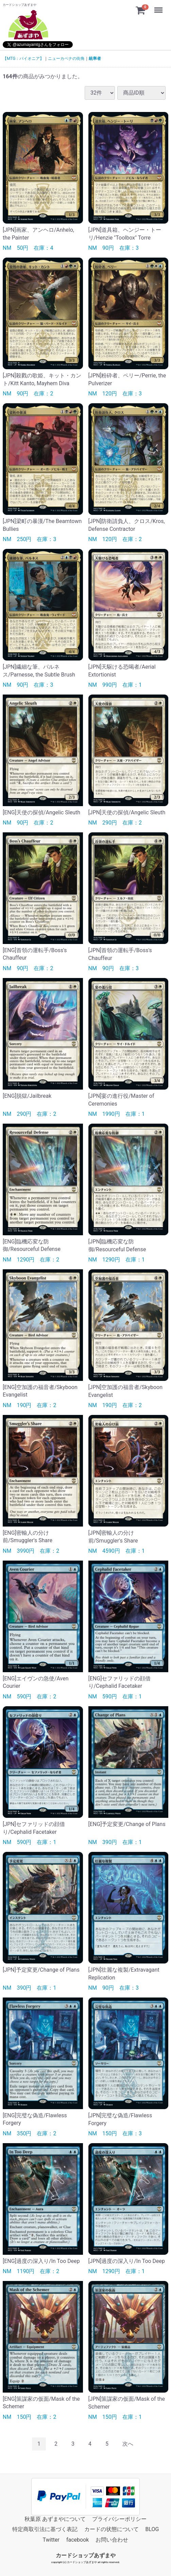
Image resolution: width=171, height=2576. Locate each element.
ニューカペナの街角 (66, 58)
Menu (159, 7)
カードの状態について (111, 2529)
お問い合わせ (112, 2540)
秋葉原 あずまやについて (55, 2519)
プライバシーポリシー (119, 2519)
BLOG (152, 2529)
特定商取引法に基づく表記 (45, 2529)
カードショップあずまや (86, 2555)
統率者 (95, 58)
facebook (77, 2540)
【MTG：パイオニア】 (23, 58)
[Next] (128, 2443)
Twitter (51, 2540)
